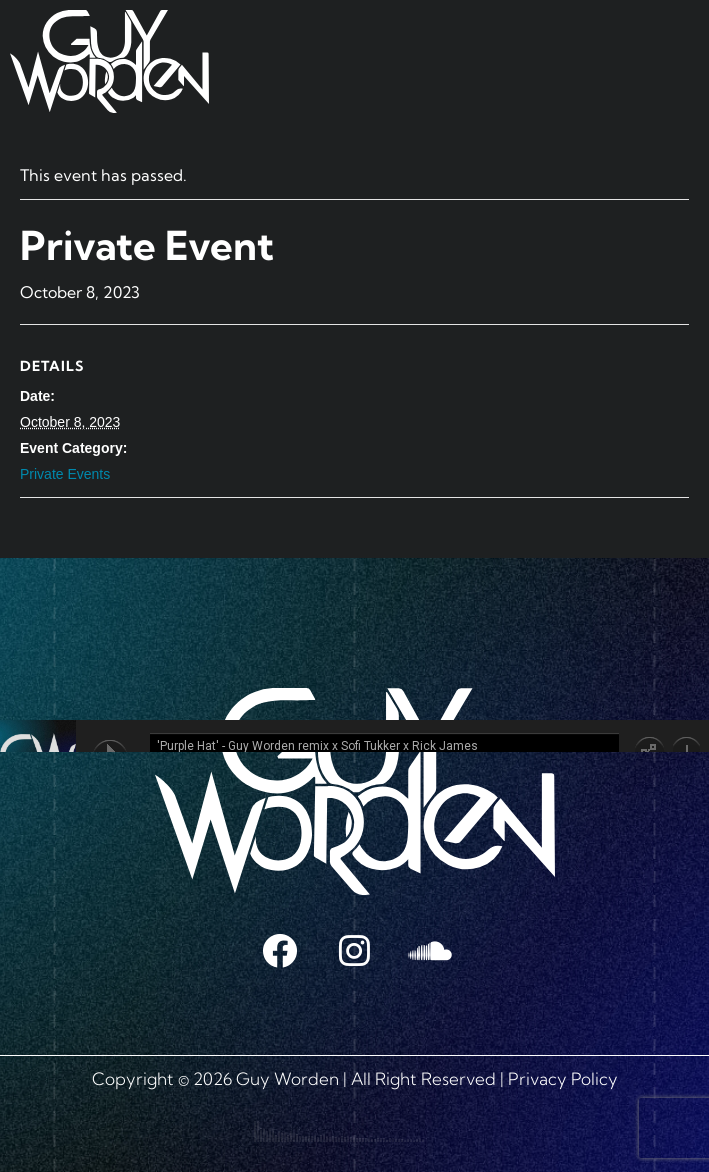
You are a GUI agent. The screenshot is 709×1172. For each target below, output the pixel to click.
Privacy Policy (563, 1078)
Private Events (65, 474)
